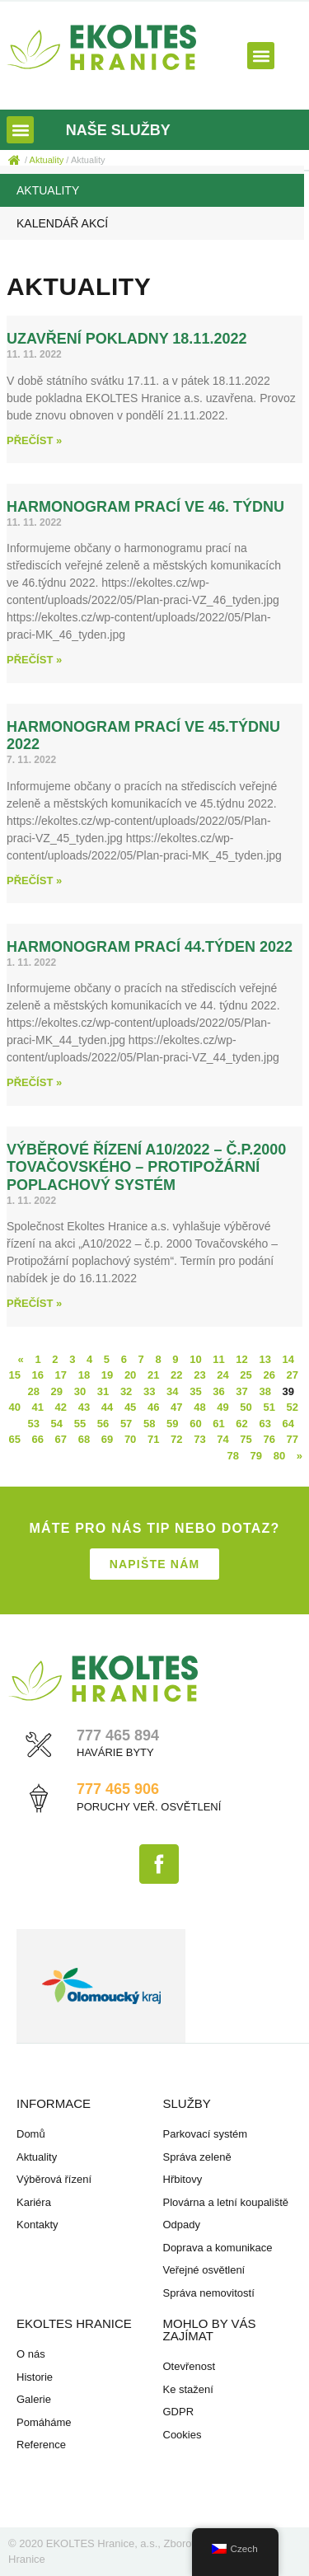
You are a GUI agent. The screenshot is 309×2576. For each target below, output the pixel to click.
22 (176, 1375)
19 (107, 1375)
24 (222, 1375)
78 (232, 1456)
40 (14, 1407)
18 (84, 1375)
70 (130, 1439)
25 (245, 1375)
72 (176, 1439)
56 (103, 1423)
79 (256, 1456)
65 (14, 1439)
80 (279, 1456)
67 (61, 1439)
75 (245, 1439)
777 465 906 (118, 1789)
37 (241, 1391)
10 (195, 1359)
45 (130, 1407)
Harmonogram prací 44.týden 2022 (150, 947)
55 (80, 1423)
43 (84, 1407)
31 (103, 1391)
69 (107, 1439)
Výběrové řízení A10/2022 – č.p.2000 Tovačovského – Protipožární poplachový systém (146, 1167)
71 (153, 1439)
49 (222, 1407)
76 (268, 1439)
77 (292, 1439)
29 (57, 1391)
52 (292, 1407)
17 (61, 1375)
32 (126, 1391)
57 (126, 1423)
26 (268, 1375)
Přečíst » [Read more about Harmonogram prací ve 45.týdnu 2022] (34, 880)
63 (264, 1423)
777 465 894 (118, 1735)
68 (84, 1439)
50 (245, 1407)
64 (288, 1423)
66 (38, 1439)
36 (218, 1391)
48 (199, 1407)
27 (292, 1375)
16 (38, 1375)
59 (172, 1423)
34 (172, 1391)
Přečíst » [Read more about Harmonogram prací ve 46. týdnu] (34, 659)
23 (199, 1375)
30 (80, 1391)
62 (241, 1423)
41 (38, 1407)
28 (34, 1391)
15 (14, 1375)
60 (195, 1423)
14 (288, 1359)
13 (264, 1359)
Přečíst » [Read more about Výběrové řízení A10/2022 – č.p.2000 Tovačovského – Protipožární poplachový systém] (34, 1303)
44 (107, 1407)
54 (57, 1423)
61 (218, 1423)
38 (264, 1391)
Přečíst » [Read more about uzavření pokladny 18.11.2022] (34, 440)
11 (218, 1359)
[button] (260, 55)
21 (153, 1375)
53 (34, 1423)
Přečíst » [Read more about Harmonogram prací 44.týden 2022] (34, 1082)
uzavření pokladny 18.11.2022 (126, 338)
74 (222, 1439)
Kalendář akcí (62, 223)
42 (61, 1407)
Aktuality (47, 190)
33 (149, 1391)
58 (149, 1423)
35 (195, 1391)
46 (153, 1407)
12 (241, 1359)
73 (199, 1439)
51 (268, 1407)
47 (176, 1407)
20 (130, 1375)
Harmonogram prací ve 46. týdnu (145, 507)
